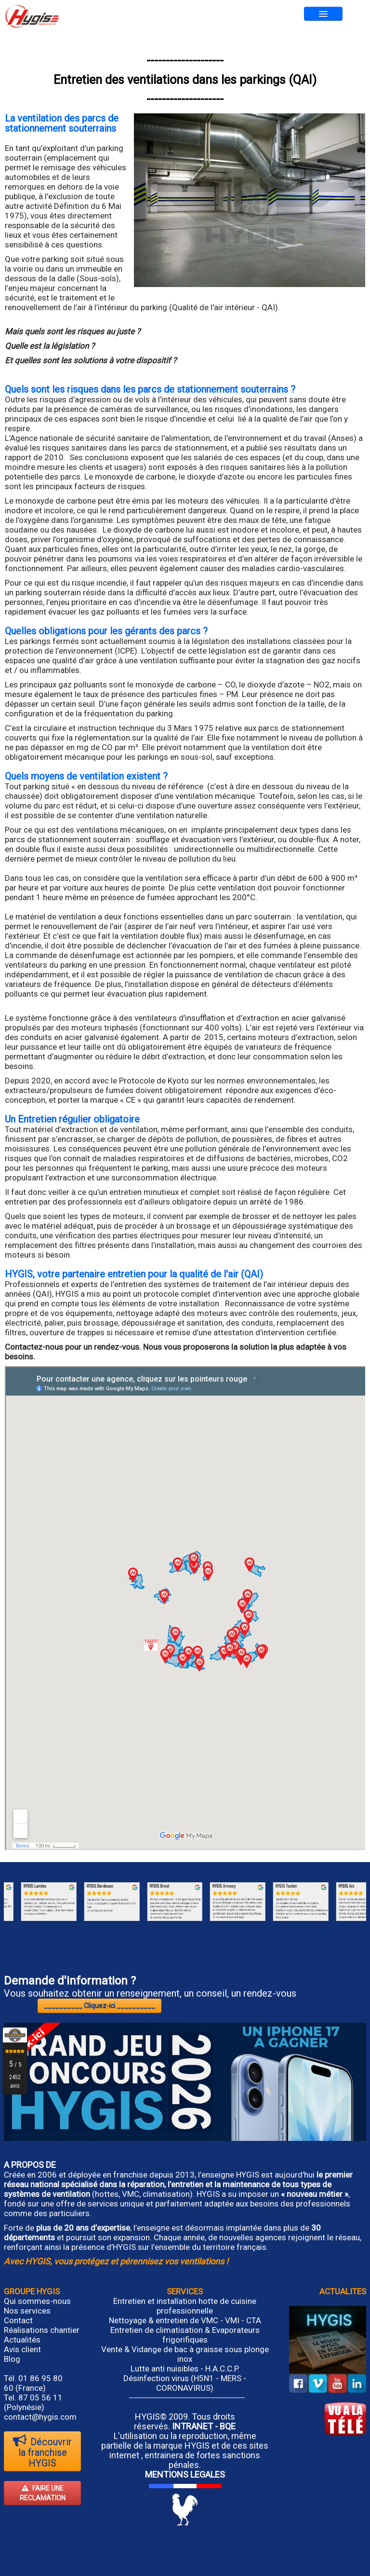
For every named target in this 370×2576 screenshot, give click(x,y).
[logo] (32, 16)
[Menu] (323, 14)
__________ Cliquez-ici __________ (99, 2006)
